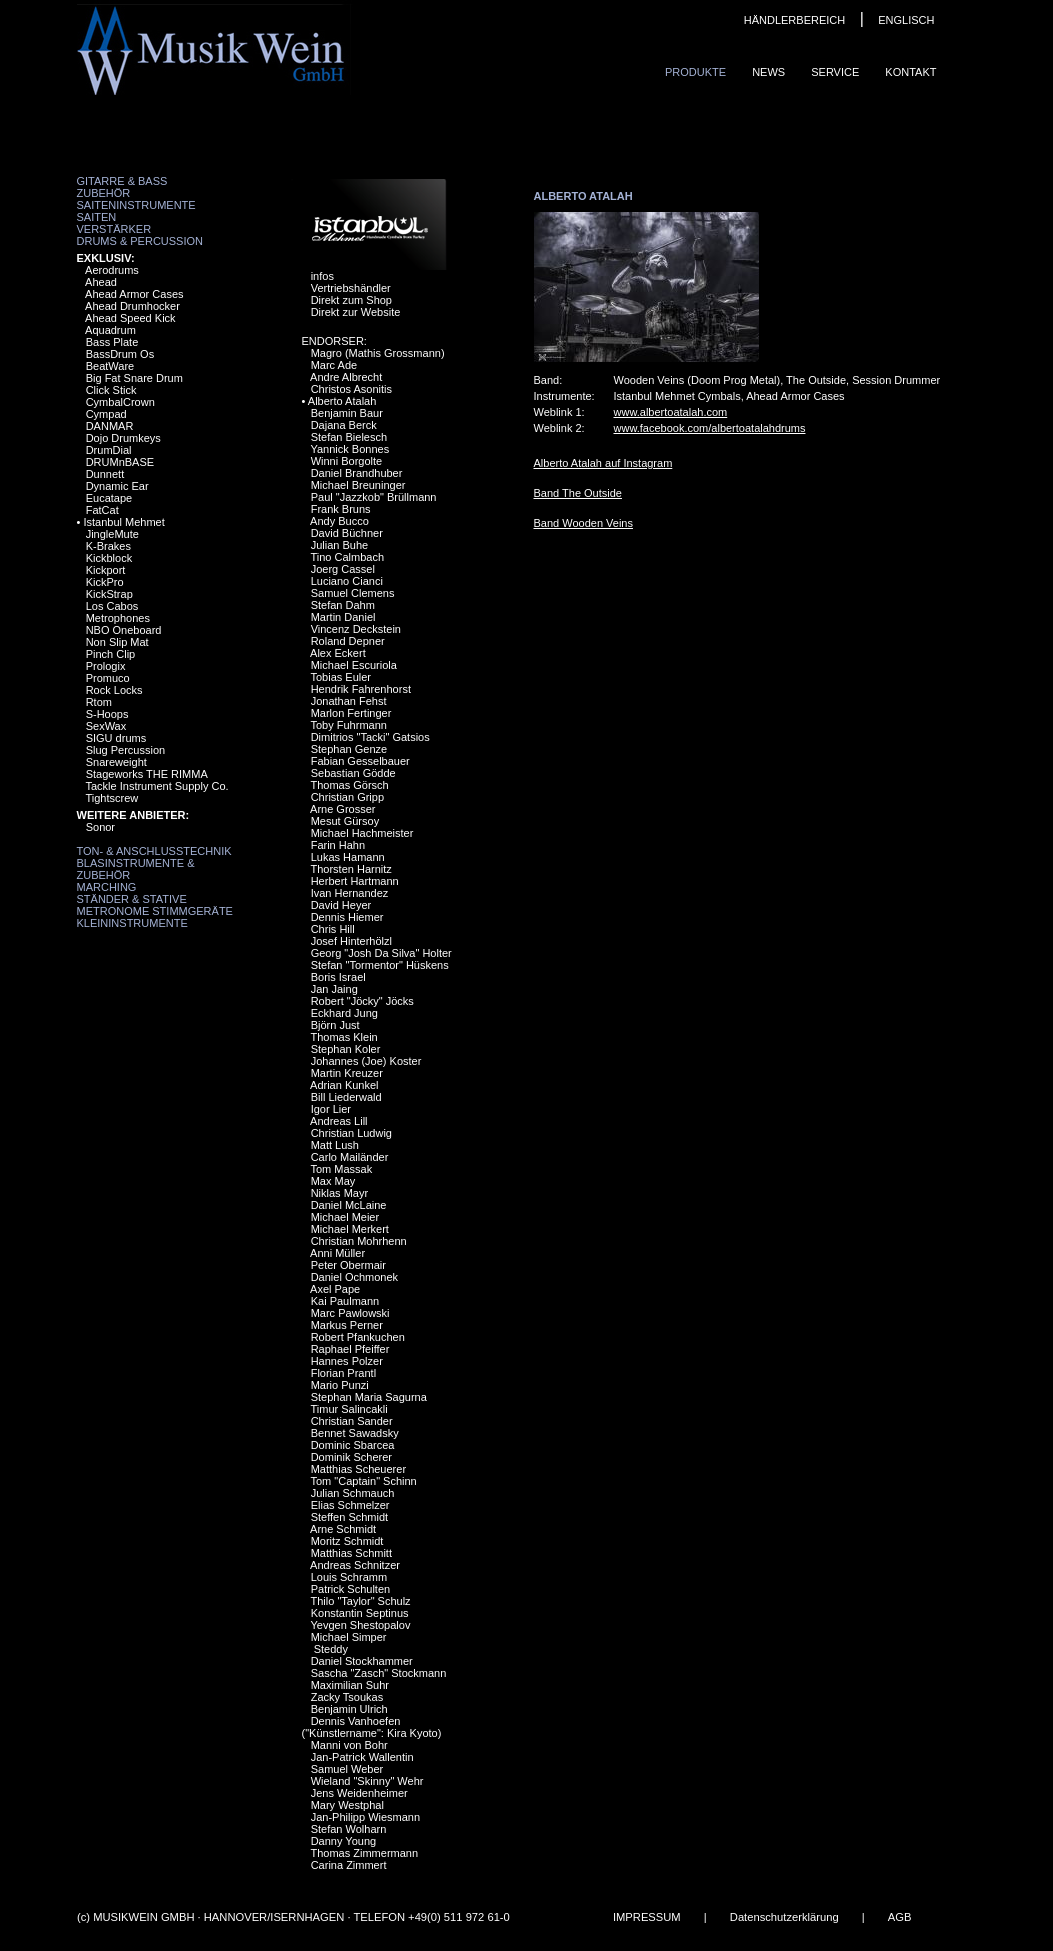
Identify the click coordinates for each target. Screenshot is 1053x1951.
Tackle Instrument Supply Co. (156, 786)
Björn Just (335, 1025)
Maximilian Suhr (350, 1685)
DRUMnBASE (120, 462)
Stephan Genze (349, 749)
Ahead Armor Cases (134, 294)
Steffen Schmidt (349, 1517)
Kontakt (910, 72)
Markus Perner (347, 1325)
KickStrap (109, 594)
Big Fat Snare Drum (134, 378)
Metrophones (118, 618)
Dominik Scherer (351, 1457)
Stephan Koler (346, 1049)
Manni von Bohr (349, 1745)
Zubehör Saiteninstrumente (136, 199)
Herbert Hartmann (355, 881)
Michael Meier (345, 1217)
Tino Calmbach (347, 557)
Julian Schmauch (353, 1493)
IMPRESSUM (646, 1917)
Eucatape (109, 498)
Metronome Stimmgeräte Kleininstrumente (155, 917)
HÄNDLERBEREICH (794, 20)
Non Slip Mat (117, 642)
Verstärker (114, 229)
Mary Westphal (347, 1805)
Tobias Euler (340, 677)
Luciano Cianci (347, 581)
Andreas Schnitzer (355, 1565)
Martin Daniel (343, 617)
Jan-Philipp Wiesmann (365, 1817)
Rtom (99, 702)
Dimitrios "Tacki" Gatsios (370, 737)
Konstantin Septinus (360, 1613)
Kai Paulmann (345, 1301)
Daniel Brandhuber (357, 473)
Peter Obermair (348, 1265)
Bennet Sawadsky (355, 1433)
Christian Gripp (347, 797)
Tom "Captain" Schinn (363, 1481)
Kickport (106, 570)
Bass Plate (112, 342)
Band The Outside (578, 493)
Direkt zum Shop (351, 300)
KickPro (105, 582)
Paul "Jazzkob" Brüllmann (374, 497)
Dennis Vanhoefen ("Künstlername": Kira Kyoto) (372, 1727)
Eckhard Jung (344, 1013)
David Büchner (347, 533)
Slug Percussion (126, 750)
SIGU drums (116, 738)
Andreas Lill (338, 1121)
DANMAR (110, 426)
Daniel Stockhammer (362, 1661)
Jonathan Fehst (349, 701)
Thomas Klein (343, 1037)
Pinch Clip (111, 654)
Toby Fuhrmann (348, 725)
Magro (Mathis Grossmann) (378, 353)
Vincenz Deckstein (356, 629)
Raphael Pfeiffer (350, 1349)
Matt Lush (335, 1145)
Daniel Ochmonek (354, 1277)
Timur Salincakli (348, 1409)
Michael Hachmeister (362, 833)
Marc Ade (334, 365)
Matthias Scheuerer (358, 1469)
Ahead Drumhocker (132, 306)
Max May (333, 1181)
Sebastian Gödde (353, 773)
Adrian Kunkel (344, 1085)
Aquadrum (110, 330)
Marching (107, 887)
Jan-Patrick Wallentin (362, 1757)
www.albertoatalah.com (671, 412)
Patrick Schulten (350, 1589)
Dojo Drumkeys (123, 438)
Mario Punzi (340, 1385)
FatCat (102, 510)
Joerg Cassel (343, 569)
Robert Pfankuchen (358, 1337)
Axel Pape (335, 1289)
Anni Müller (337, 1253)
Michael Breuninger (358, 485)
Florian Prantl (343, 1373)
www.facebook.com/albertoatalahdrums (710, 428)
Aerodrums (112, 270)
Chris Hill (333, 929)
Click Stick (111, 390)
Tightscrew (111, 798)
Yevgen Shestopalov (360, 1625)
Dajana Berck (344, 425)
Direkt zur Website (356, 312)
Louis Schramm (349, 1577)
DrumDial (109, 450)
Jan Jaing (334, 989)
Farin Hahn (338, 845)
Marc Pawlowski (350, 1313)
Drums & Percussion (140, 241)
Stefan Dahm (343, 605)
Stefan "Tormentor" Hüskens (380, 965)
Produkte (695, 72)
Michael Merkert (350, 1229)
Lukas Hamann (348, 857)
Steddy (329, 1649)
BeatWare (110, 366)
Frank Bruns (341, 509)
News (768, 72)
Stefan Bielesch (349, 437)
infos (322, 276)
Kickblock (109, 558)
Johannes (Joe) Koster (366, 1061)
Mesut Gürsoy (345, 821)
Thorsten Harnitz (350, 869)
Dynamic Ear (117, 486)
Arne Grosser (342, 809)
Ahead (101, 282)
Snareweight (116, 762)
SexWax (106, 726)
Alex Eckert (338, 653)
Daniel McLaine (349, 1205)
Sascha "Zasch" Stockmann (379, 1673)
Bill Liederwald (346, 1097)
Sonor (100, 827)
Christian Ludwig (351, 1133)
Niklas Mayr (339, 1193)
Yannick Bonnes (349, 449)
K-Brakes (108, 546)
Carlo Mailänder (350, 1157)
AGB (899, 1917)
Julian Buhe (340, 545)
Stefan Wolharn (349, 1829)
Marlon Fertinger (351, 713)
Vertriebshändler (351, 288)
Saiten (97, 217)
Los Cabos (112, 606)
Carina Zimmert (349, 1865)
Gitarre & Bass (122, 181)
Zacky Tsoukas (347, 1697)
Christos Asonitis (351, 389)
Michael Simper (349, 1637)
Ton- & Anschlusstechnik (154, 851)
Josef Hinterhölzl (351, 941)
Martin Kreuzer (347, 1073)
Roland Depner (348, 641)
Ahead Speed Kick (130, 318)
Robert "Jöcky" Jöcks (362, 1001)
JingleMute (112, 534)
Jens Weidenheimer (359, 1793)
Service (835, 72)
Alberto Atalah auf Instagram (603, 463)
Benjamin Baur (347, 413)
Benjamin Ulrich (349, 1709)
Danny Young (343, 1841)
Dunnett (105, 474)
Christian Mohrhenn (359, 1241)
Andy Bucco (339, 521)
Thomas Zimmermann (364, 1853)
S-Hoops (107, 714)
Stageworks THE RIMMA (147, 774)
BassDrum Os (120, 354)
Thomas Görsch (349, 785)
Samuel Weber (347, 1769)
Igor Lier (331, 1109)
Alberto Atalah (342, 401)
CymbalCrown (120, 402)
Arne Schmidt (343, 1529)
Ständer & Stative (132, 899)
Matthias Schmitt (351, 1553)
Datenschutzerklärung (783, 1917)
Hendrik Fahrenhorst (361, 689)
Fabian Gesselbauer (360, 761)
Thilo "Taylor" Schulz (360, 1601)
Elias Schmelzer (350, 1505)
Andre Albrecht (346, 377)
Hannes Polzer (347, 1361)
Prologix (106, 666)
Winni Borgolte (347, 461)
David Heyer (341, 905)
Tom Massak (341, 1169)
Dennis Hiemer (347, 917)
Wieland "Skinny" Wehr (367, 1781)
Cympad (106, 414)
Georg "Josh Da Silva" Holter (381, 953)
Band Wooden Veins (583, 523)
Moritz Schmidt (347, 1541)
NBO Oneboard (124, 630)
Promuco (108, 678)
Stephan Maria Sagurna (369, 1397)
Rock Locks (114, 690)
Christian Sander (352, 1421)
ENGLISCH (906, 20)
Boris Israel (338, 977)
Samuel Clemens (353, 593)
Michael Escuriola (354, 665)
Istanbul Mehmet (123, 522)
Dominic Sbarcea (353, 1445)
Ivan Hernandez (350, 893)
